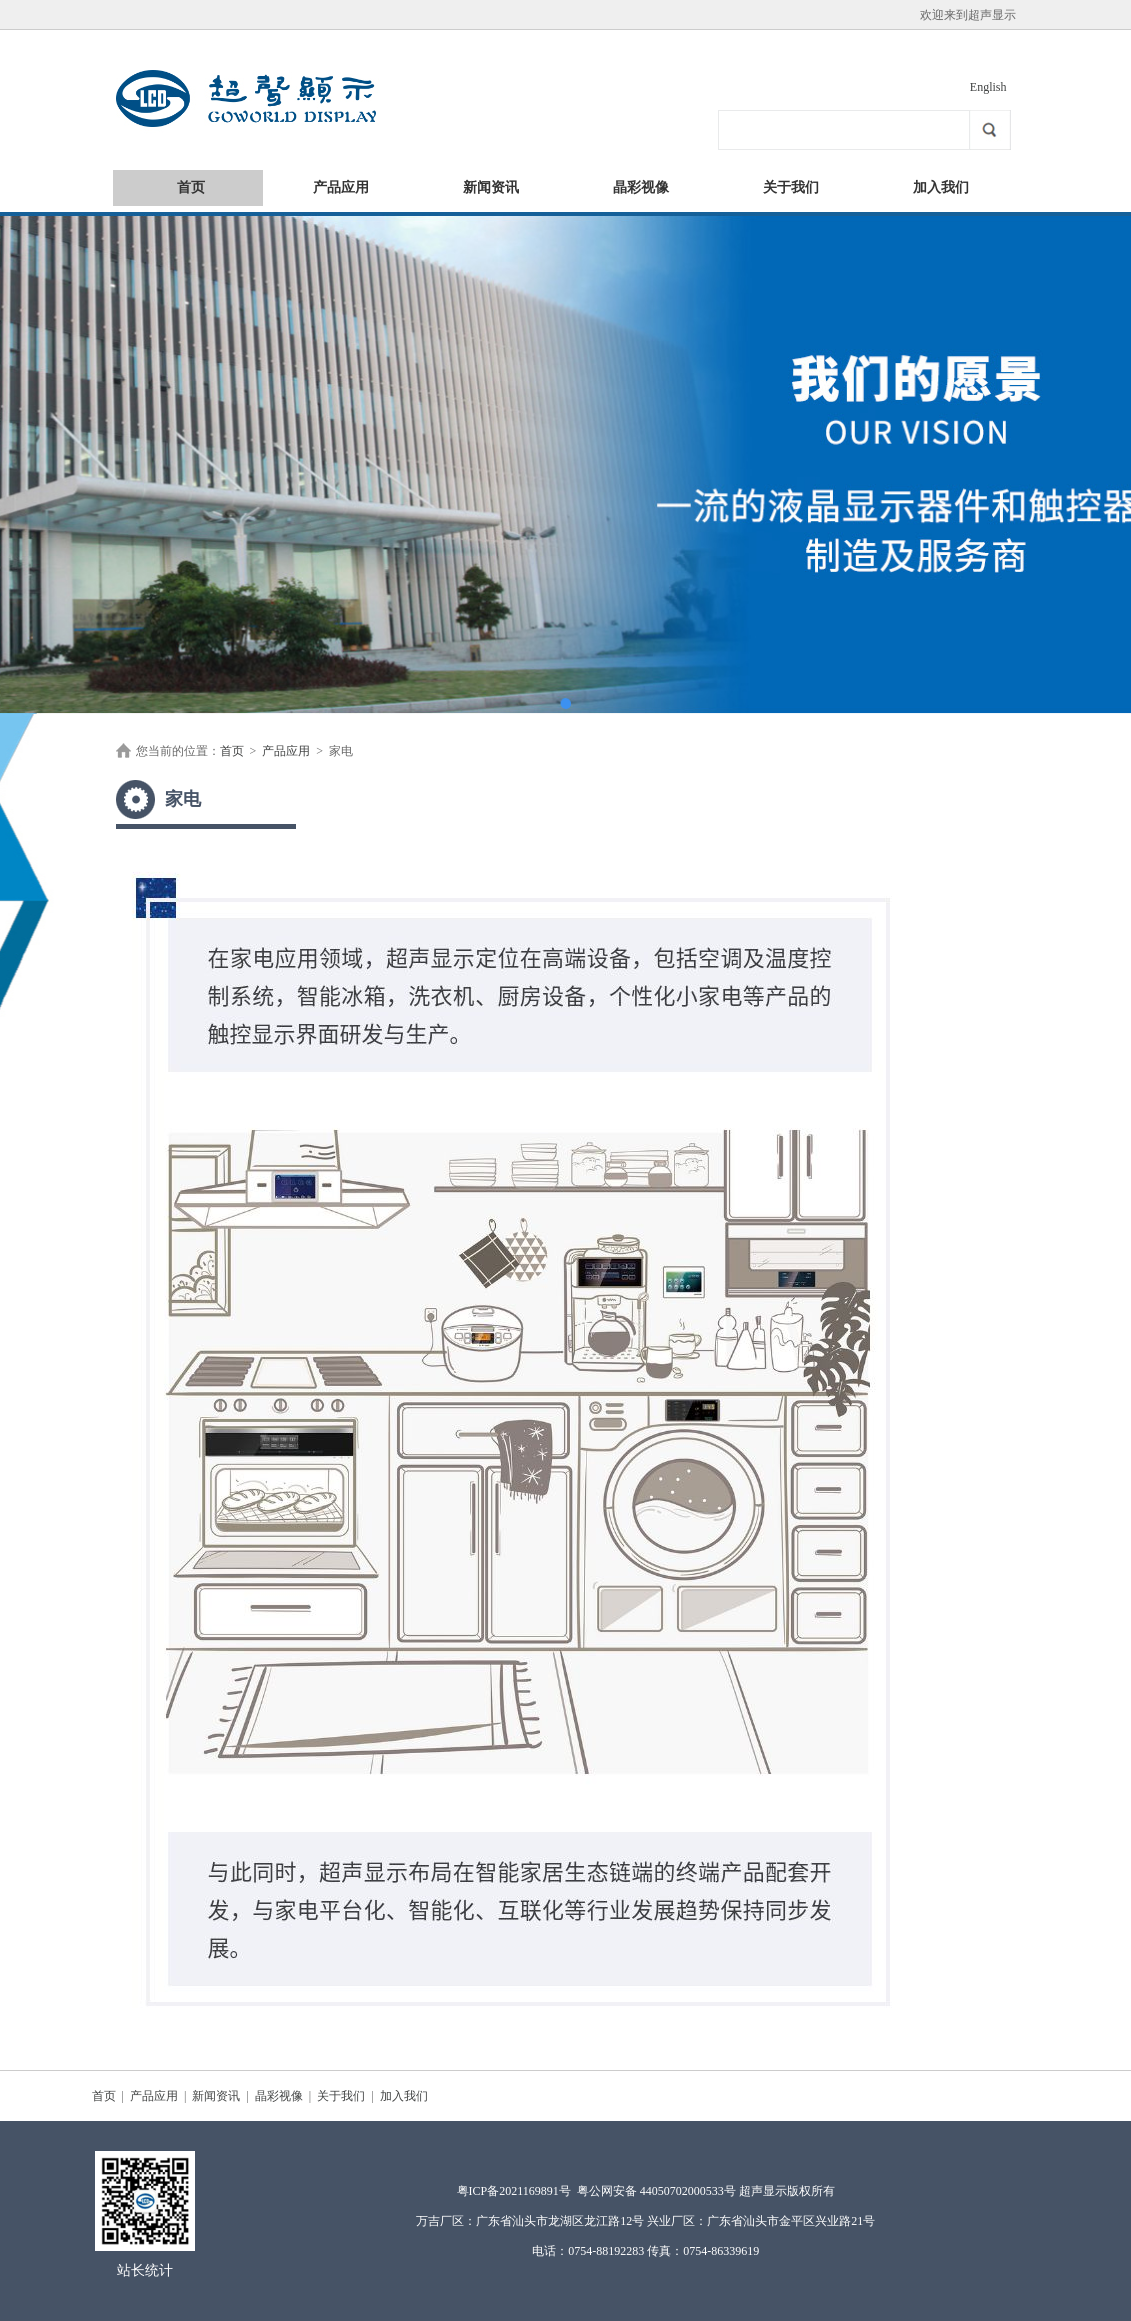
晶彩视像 (641, 187)
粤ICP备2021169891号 (514, 2191)
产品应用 (341, 187)
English (988, 87)
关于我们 (791, 187)
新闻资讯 (491, 187)
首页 (191, 187)
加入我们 (941, 187)
